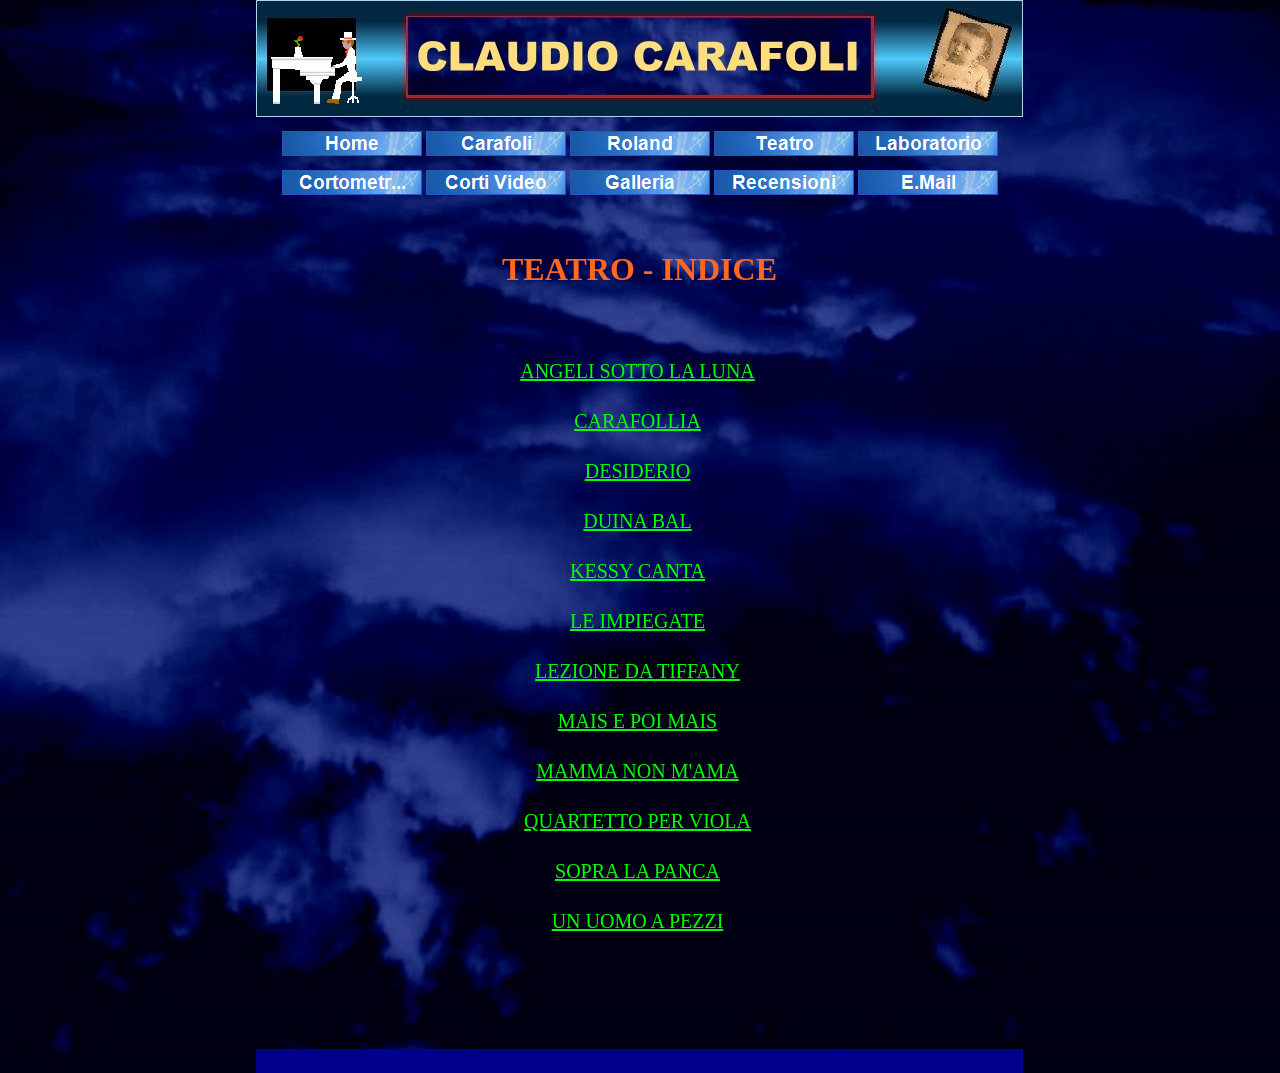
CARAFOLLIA (637, 421)
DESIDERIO (638, 471)
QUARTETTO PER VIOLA (637, 821)
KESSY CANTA (637, 571)
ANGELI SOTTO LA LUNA (637, 371)
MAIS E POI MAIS (637, 721)
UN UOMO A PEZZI (638, 921)
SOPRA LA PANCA (637, 871)
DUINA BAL (637, 521)
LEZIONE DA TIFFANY (637, 671)
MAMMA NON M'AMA (637, 771)
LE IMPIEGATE (637, 621)
